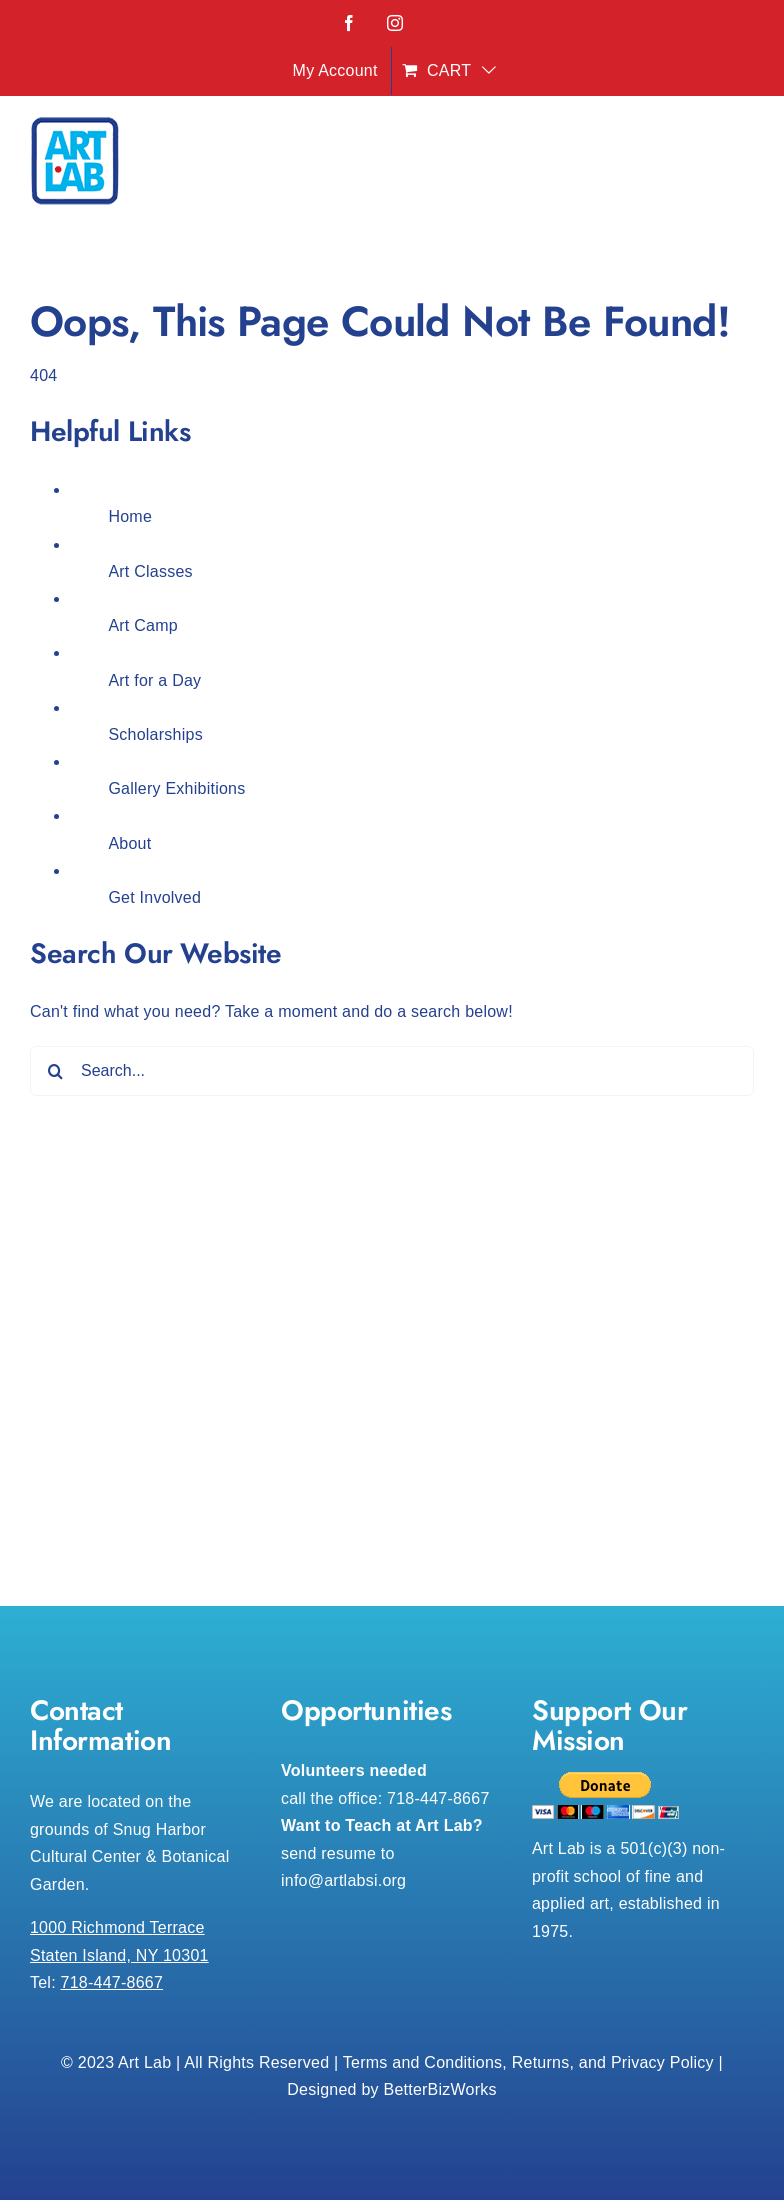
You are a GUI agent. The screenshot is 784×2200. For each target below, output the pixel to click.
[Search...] (392, 1071)
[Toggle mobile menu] (743, 166)
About (129, 843)
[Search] (55, 1071)
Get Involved (154, 897)
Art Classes (150, 571)
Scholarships (155, 734)
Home (130, 516)
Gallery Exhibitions (176, 788)
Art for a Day (154, 680)
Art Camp (143, 625)
